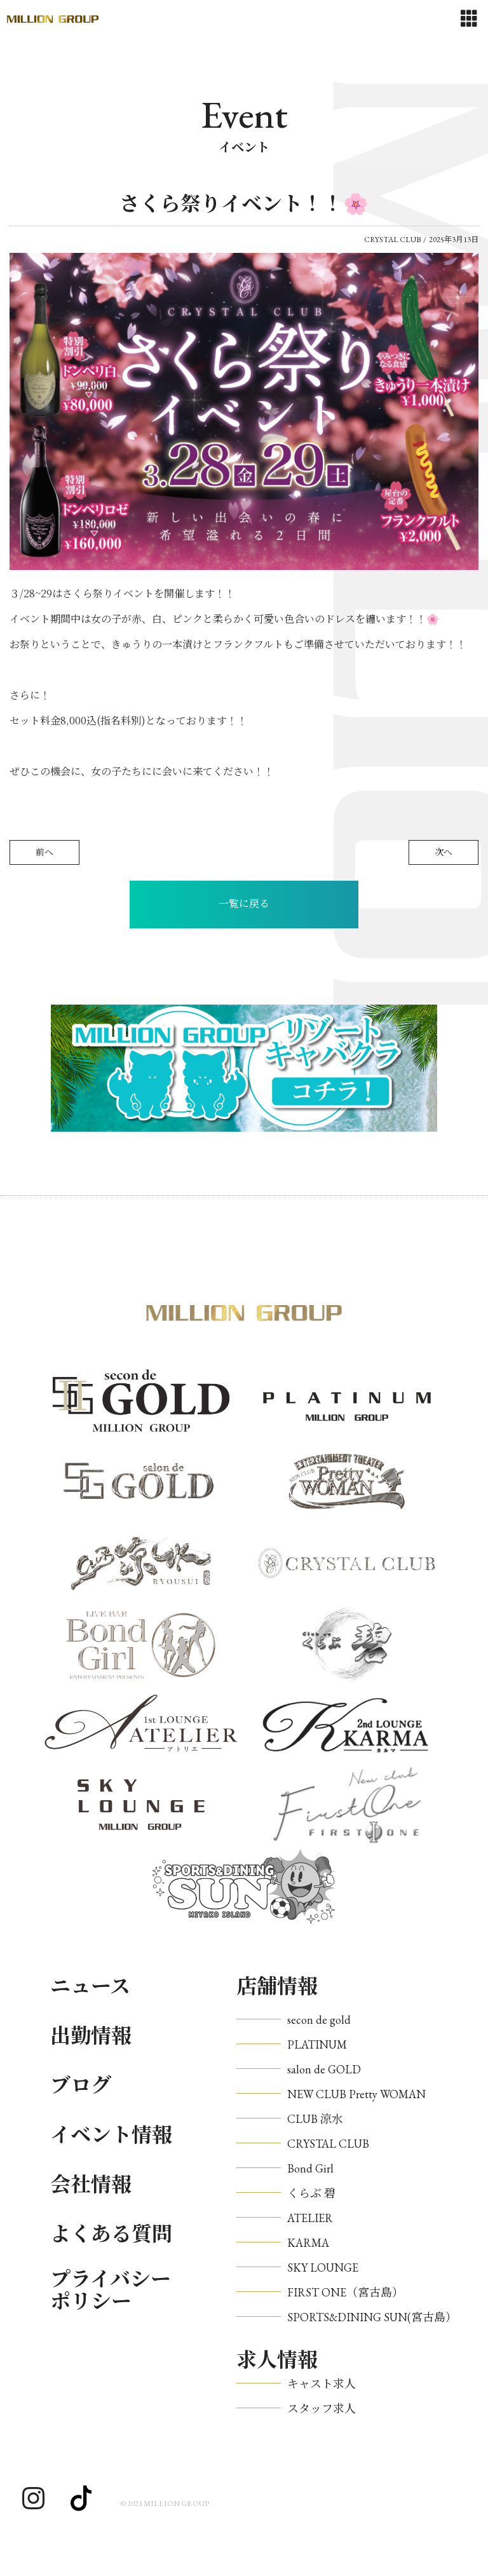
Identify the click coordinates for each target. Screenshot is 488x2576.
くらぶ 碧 (311, 2193)
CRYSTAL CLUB (328, 2143)
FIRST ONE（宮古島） (345, 2292)
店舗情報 (277, 1986)
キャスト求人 (321, 2383)
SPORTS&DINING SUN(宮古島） (372, 2317)
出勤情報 (91, 2036)
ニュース (90, 1986)
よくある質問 (111, 2234)
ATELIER (310, 2218)
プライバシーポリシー (110, 2290)
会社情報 (91, 2184)
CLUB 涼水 (315, 2119)
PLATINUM (317, 2044)
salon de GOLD (324, 2069)
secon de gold (319, 2019)
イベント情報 (111, 2135)
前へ (44, 852)
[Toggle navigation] (469, 19)
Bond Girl (310, 2168)
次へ (443, 852)
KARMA (308, 2242)
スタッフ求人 (321, 2408)
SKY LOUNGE (322, 2267)
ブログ (80, 2085)
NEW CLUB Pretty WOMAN (356, 2094)
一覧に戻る (244, 904)
